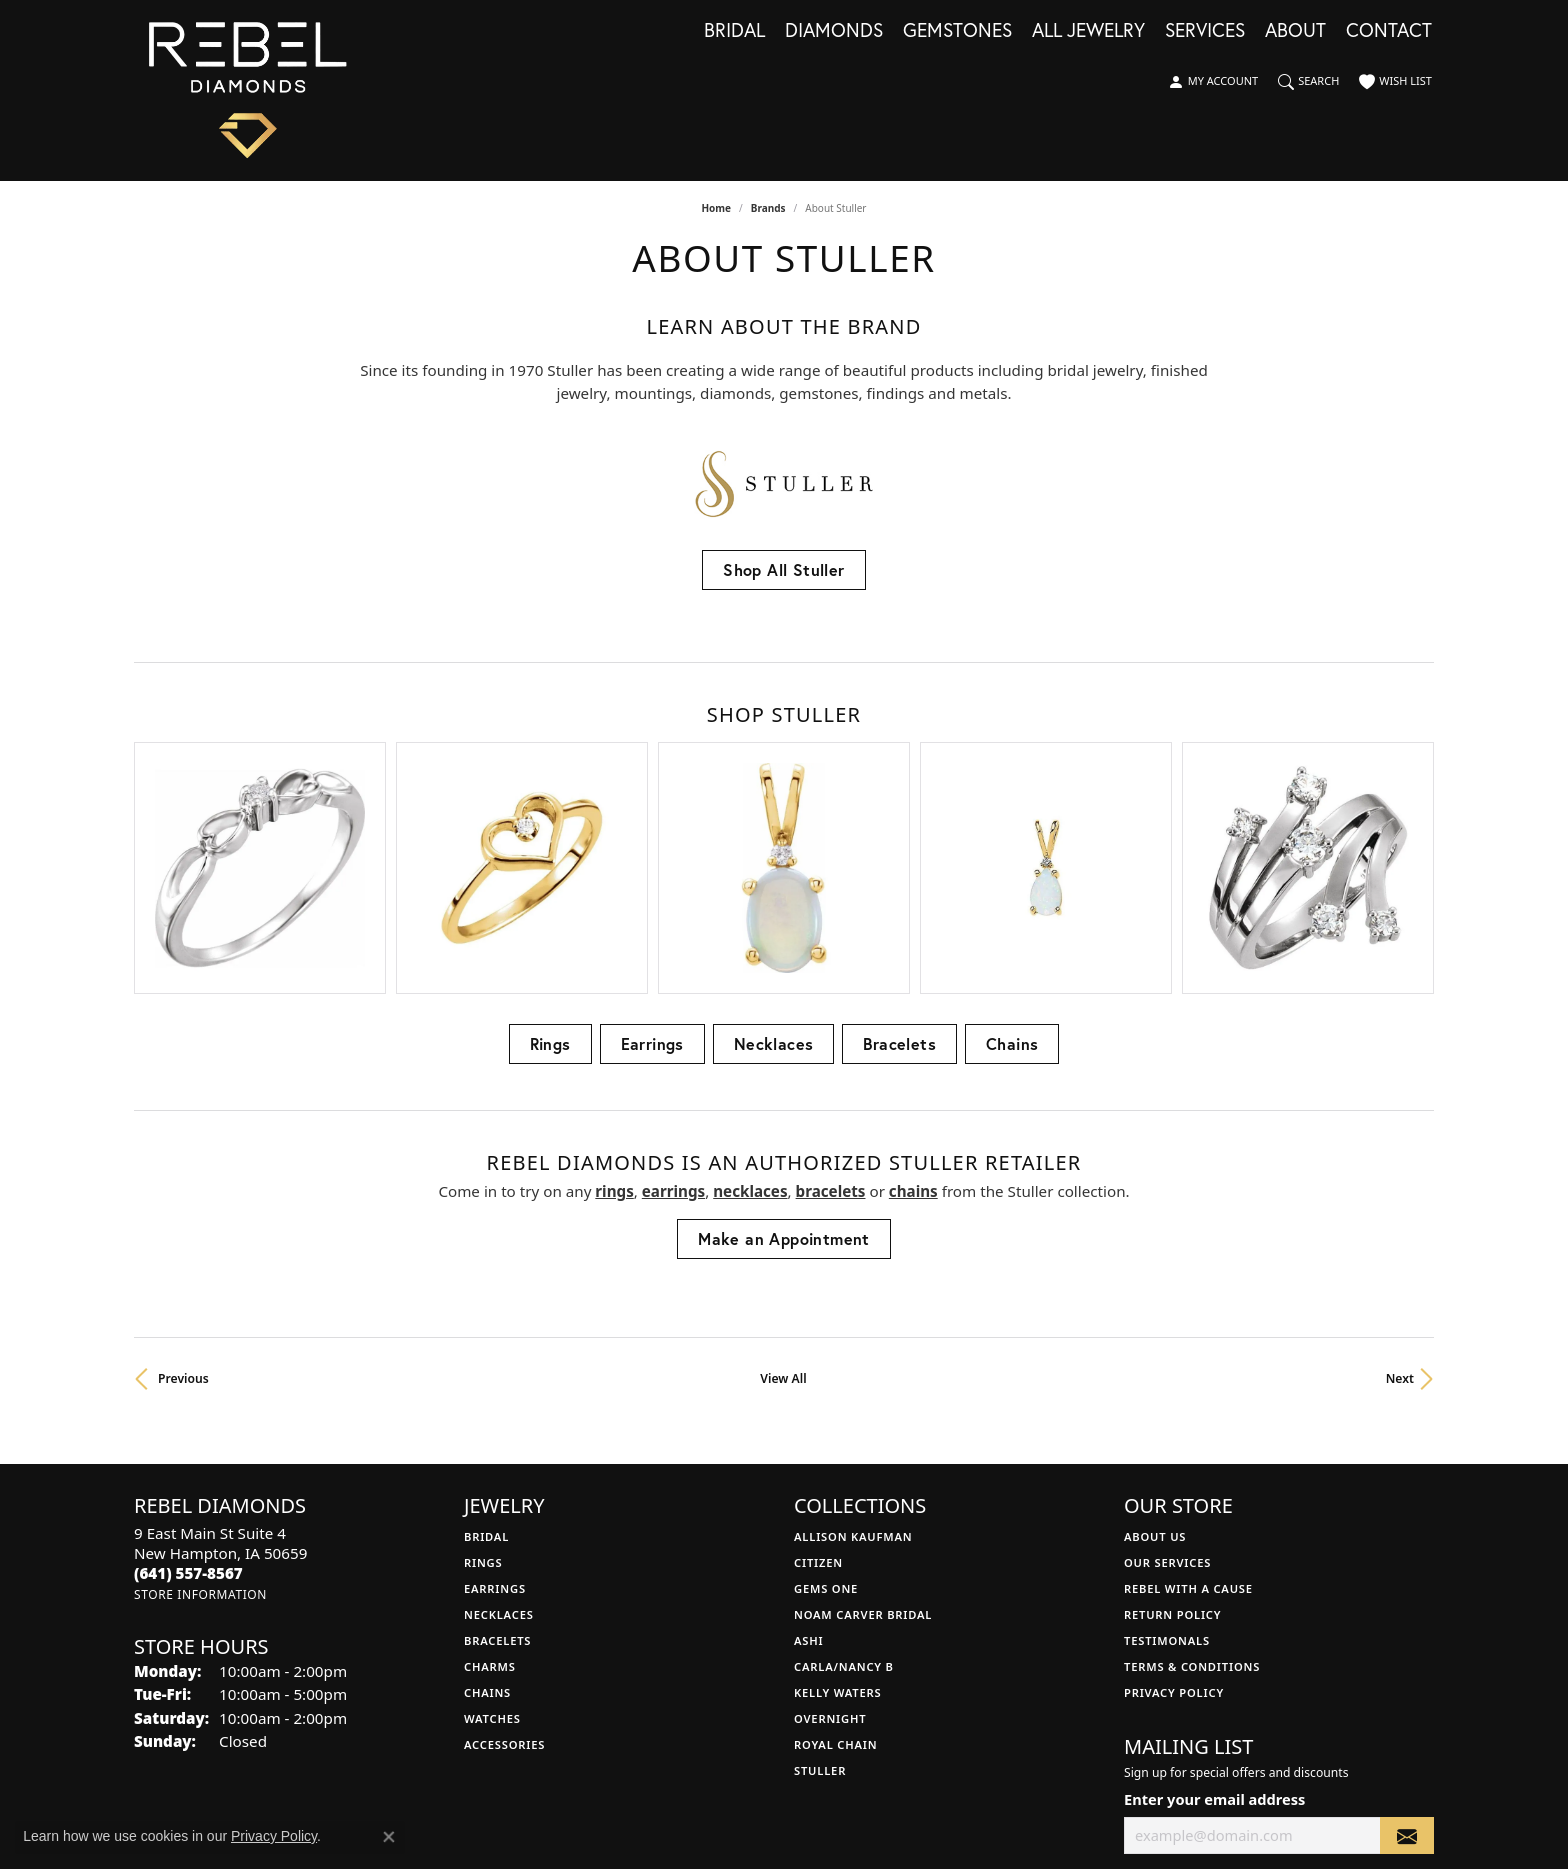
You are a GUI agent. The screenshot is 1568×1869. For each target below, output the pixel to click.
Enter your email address (1214, 1601)
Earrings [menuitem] (495, 1390)
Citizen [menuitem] (818, 1364)
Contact (1389, 31)
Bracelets (899, 845)
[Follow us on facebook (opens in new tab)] (1131, 1698)
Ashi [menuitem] (808, 1442)
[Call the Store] (188, 1375)
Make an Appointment (784, 1040)
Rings (550, 845)
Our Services (1167, 1364)
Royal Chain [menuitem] (835, 1546)
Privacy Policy (1174, 1494)
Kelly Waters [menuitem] (838, 1494)
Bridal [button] (734, 31)
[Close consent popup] (389, 1837)
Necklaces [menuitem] (499, 1416)
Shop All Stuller (783, 569)
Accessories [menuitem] (504, 1546)
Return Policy (1172, 1416)
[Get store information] (200, 1396)
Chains (1012, 845)
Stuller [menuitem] (820, 1572)
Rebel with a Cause (1188, 1390)
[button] (1213, 82)
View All (783, 1180)
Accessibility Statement (903, 1788)
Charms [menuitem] (490, 1468)
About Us (1155, 1338)
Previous (183, 1180)
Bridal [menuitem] (486, 1338)
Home (716, 208)
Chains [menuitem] (487, 1494)
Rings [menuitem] (483, 1364)
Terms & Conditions (1192, 1468)
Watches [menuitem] (492, 1520)
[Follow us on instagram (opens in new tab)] (1159, 1698)
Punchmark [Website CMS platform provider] (820, 1853)
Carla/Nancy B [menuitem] (844, 1468)
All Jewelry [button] (1088, 31)
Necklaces (774, 845)
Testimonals (1167, 1442)
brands (768, 208)
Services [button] (1205, 31)
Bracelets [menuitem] (497, 1442)
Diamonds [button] (834, 31)
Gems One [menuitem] (826, 1390)
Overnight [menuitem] (830, 1520)
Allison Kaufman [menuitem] (853, 1338)
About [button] (1295, 31)
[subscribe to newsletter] (1407, 1637)
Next (1400, 1180)
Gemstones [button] (957, 31)
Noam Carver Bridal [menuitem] (863, 1416)
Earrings (652, 845)
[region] (784, 769)
